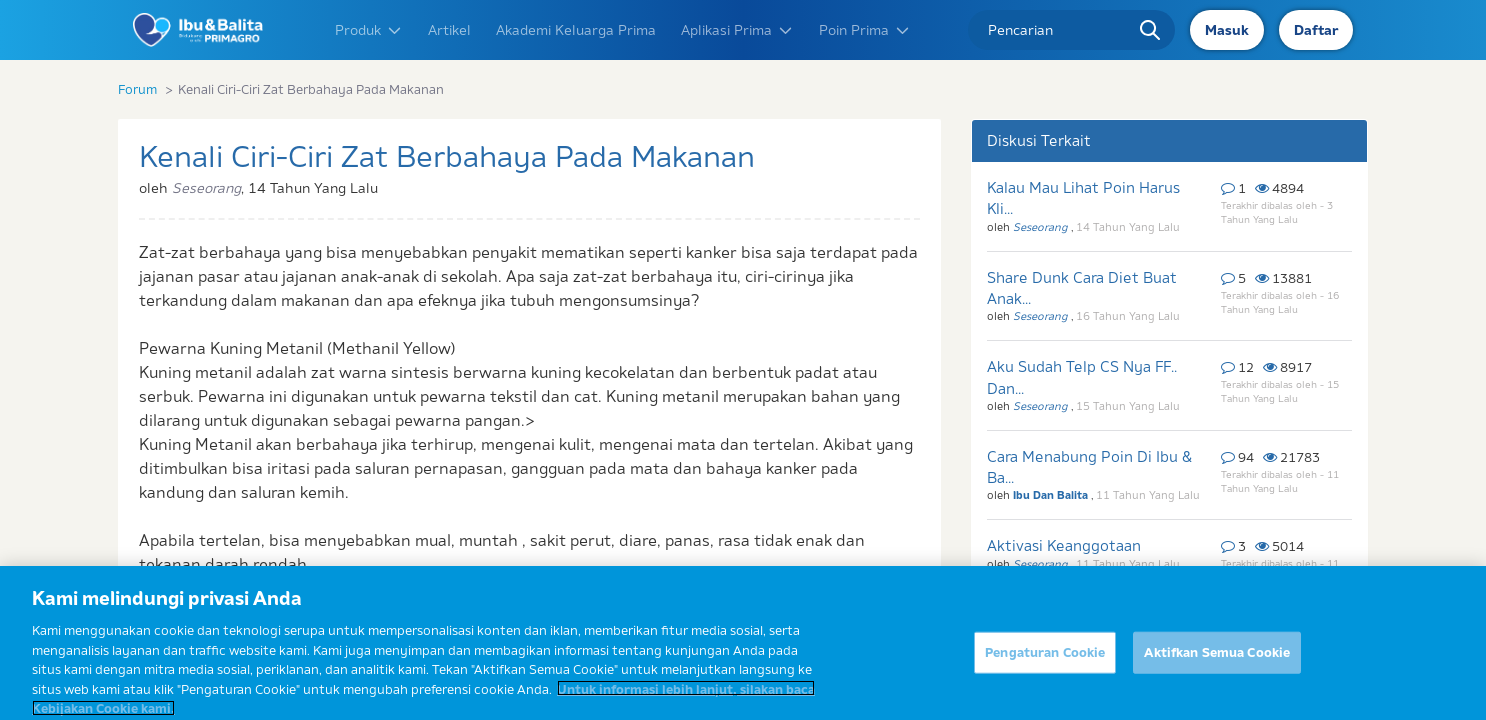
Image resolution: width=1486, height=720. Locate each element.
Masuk (1227, 30)
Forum (137, 89)
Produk (369, 30)
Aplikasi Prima (737, 30)
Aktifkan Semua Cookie (1217, 678)
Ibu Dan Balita (1052, 495)
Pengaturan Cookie (1045, 678)
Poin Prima (865, 30)
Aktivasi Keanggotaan (1064, 545)
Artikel (449, 30)
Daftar (1316, 30)
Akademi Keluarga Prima (576, 30)
